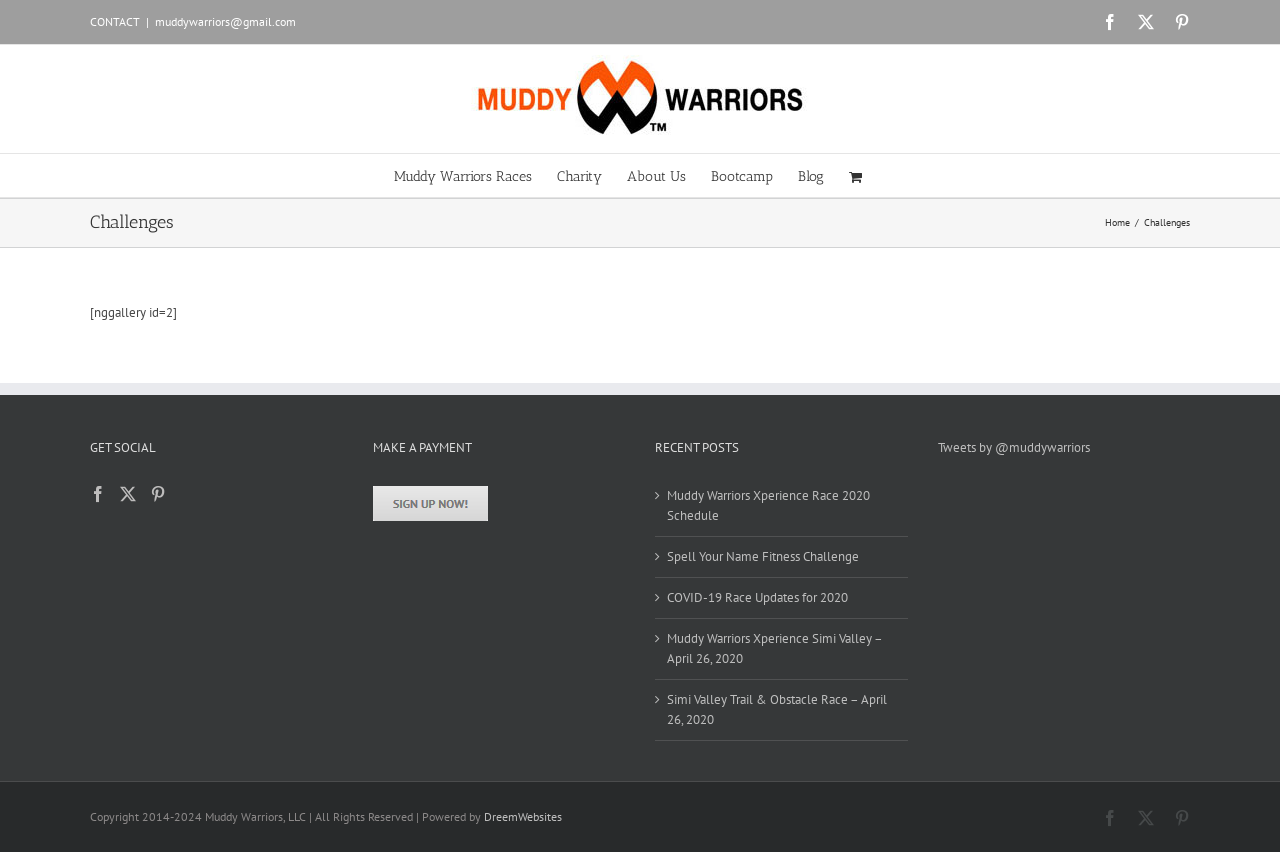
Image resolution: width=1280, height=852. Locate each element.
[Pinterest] (158, 494)
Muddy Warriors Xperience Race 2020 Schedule (768, 505)
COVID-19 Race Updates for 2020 (757, 597)
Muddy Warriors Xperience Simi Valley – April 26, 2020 (774, 648)
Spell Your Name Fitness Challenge (763, 556)
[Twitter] (128, 494)
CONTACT (115, 21)
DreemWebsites (523, 816)
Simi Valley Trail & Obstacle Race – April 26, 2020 (777, 709)
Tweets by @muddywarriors (1014, 447)
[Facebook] (98, 494)
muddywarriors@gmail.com (225, 21)
